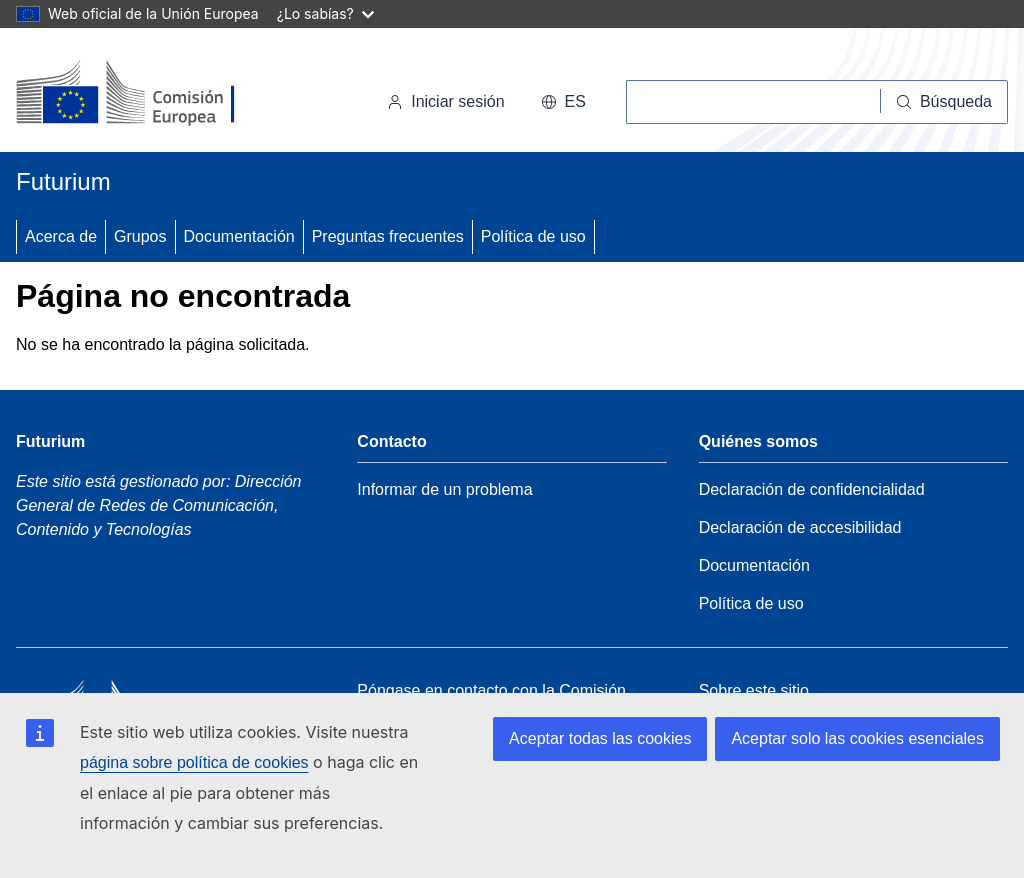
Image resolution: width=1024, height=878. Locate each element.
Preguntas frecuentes (388, 236)
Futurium (63, 181)
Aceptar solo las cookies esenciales (857, 738)
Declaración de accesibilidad (800, 527)
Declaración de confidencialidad (812, 489)
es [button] (563, 101)
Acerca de (61, 236)
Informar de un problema (444, 489)
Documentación (239, 236)
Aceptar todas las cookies (600, 738)
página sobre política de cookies (194, 762)
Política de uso (533, 236)
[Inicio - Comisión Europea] (153, 94)
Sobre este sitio (754, 690)
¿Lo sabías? (325, 13)
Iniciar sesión (445, 101)
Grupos (140, 236)
